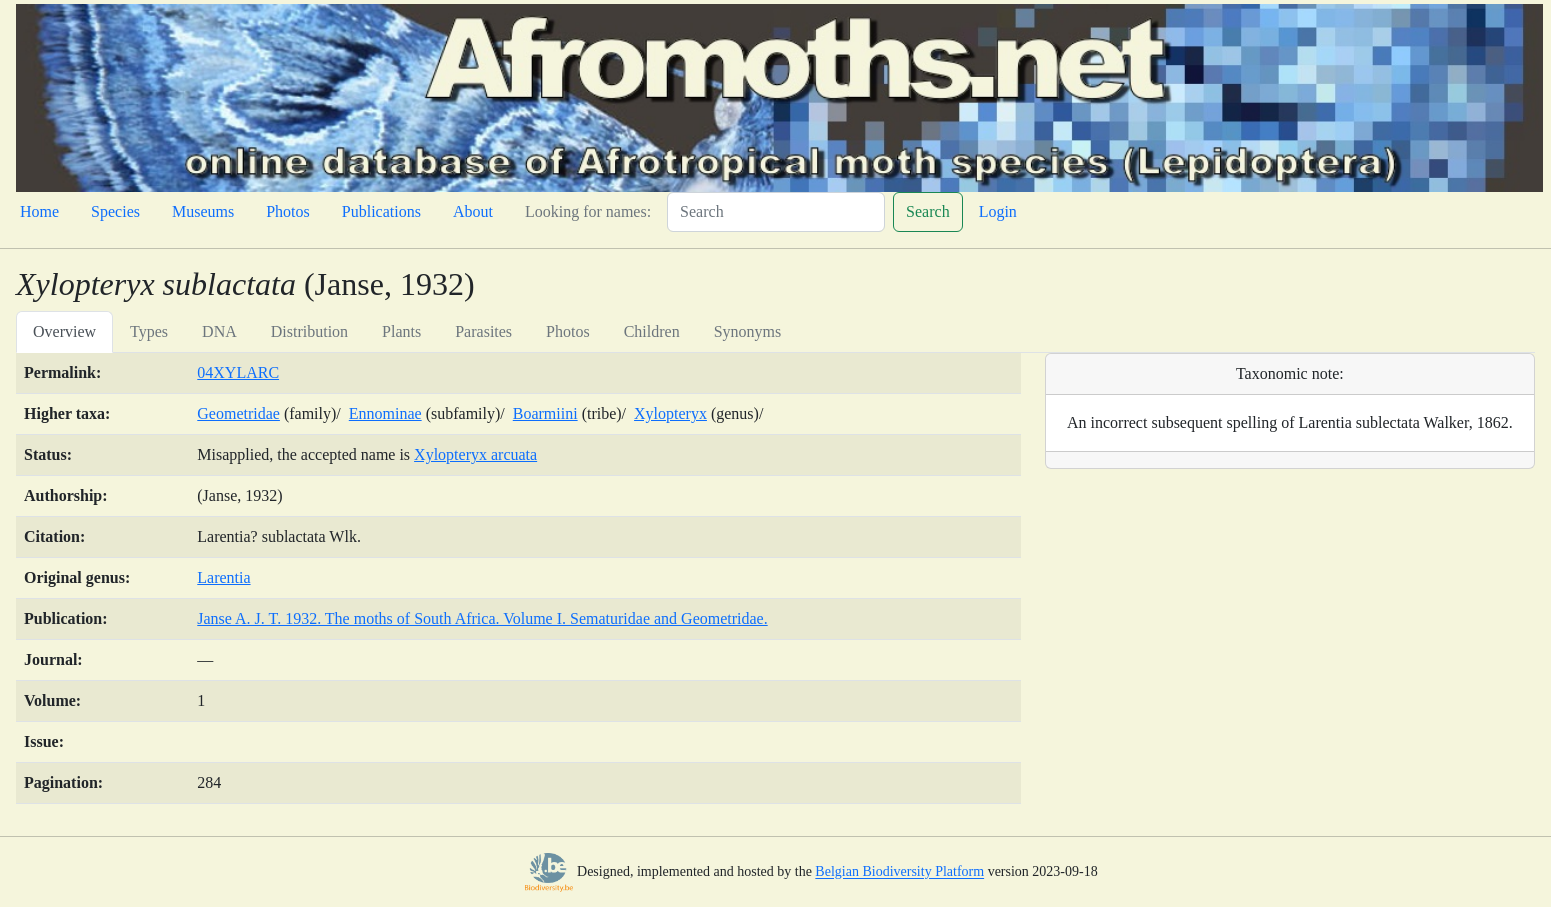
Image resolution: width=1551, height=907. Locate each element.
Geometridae (238, 413)
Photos (288, 211)
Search (928, 211)
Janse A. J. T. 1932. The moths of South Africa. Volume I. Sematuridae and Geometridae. (482, 618)
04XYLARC (238, 372)
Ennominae (385, 413)
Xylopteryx (670, 413)
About (473, 211)
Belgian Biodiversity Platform (899, 872)
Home (39, 211)
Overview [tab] (64, 331)
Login (998, 211)
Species (115, 211)
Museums (203, 211)
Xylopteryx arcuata (475, 454)
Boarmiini (545, 413)
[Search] (776, 212)
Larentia (223, 577)
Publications (381, 211)
